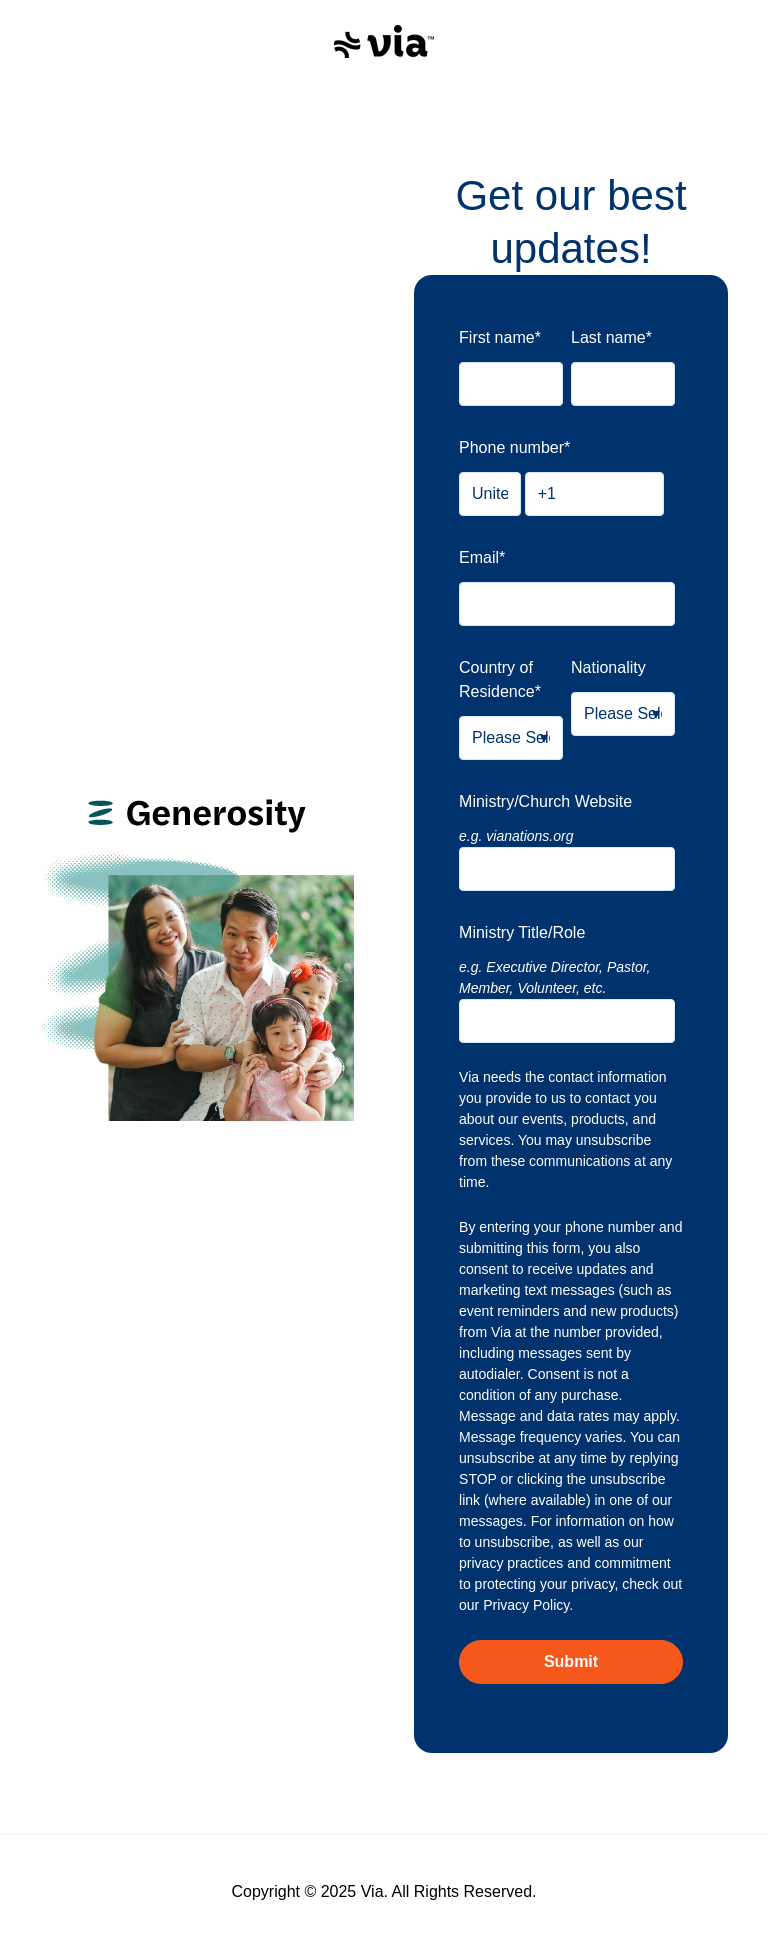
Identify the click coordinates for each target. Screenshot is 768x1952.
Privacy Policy (526, 1605)
